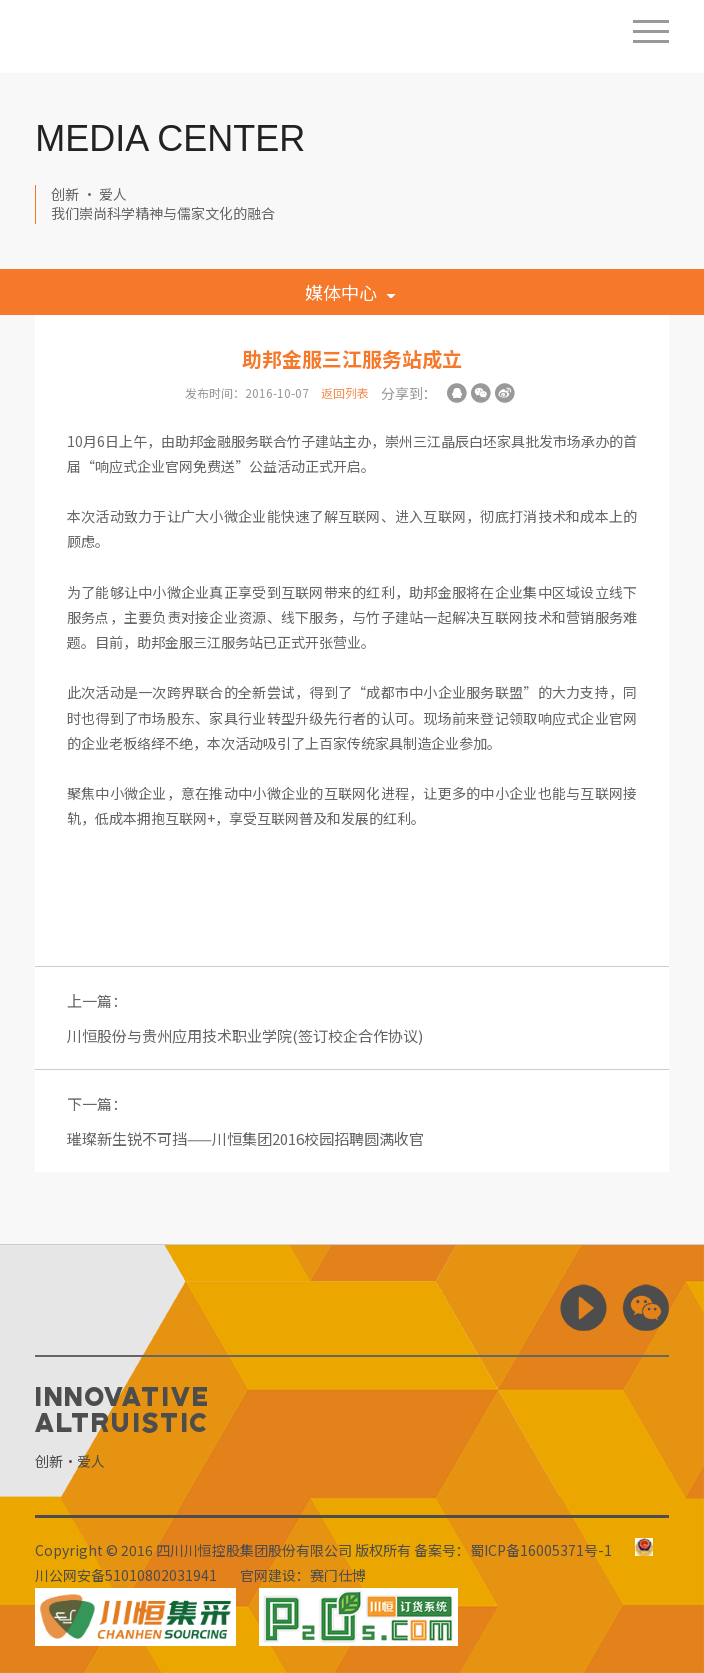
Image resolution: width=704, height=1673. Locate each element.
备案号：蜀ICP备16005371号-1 (513, 1550)
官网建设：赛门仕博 (303, 1575)
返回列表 (345, 392)
